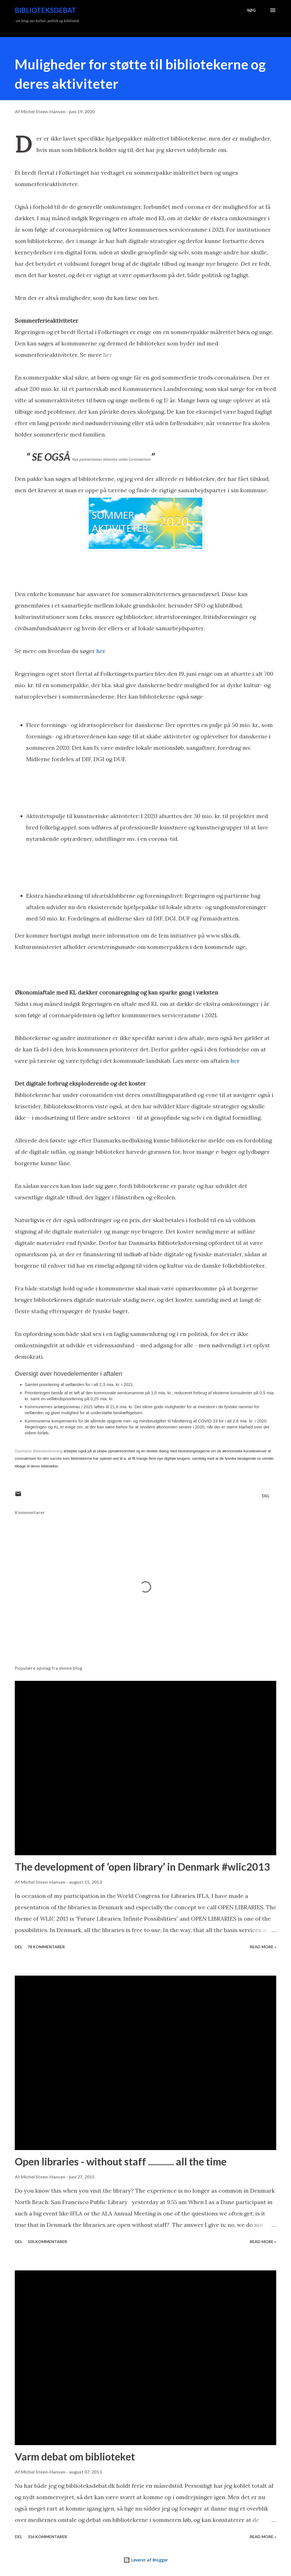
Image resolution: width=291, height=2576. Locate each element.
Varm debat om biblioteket (75, 2456)
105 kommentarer (47, 2241)
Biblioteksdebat (45, 10)
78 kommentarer (46, 1946)
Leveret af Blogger (145, 2560)
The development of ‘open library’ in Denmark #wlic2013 (142, 1866)
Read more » (263, 1946)
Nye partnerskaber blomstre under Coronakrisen (111, 460)
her (107, 354)
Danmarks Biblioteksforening (39, 1451)
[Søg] (251, 10)
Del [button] (265, 1495)
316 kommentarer (47, 2536)
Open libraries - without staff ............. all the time (120, 2161)
